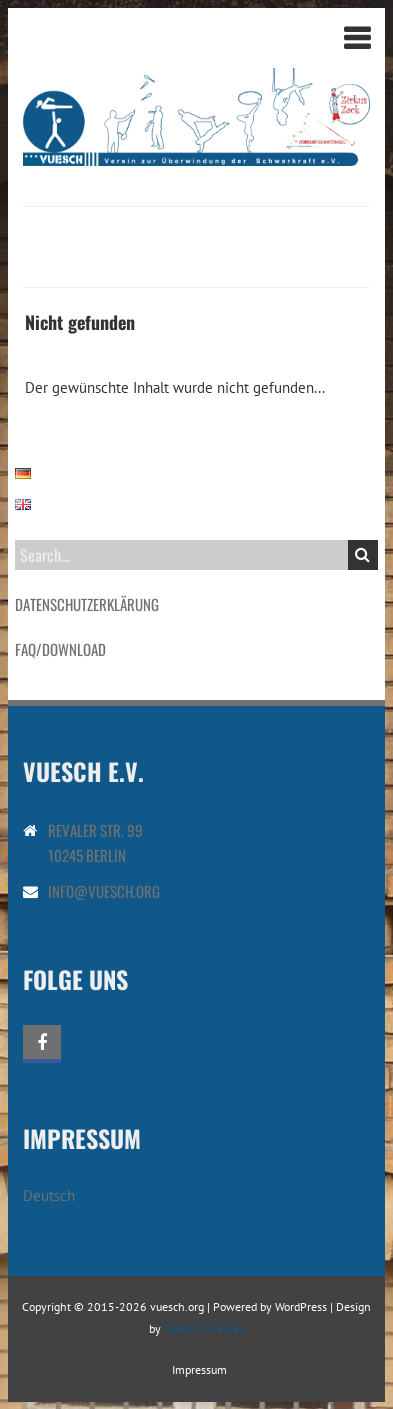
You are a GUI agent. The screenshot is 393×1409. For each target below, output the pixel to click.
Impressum (199, 1369)
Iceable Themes (204, 1328)
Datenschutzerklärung (87, 604)
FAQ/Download (60, 649)
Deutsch (49, 1195)
